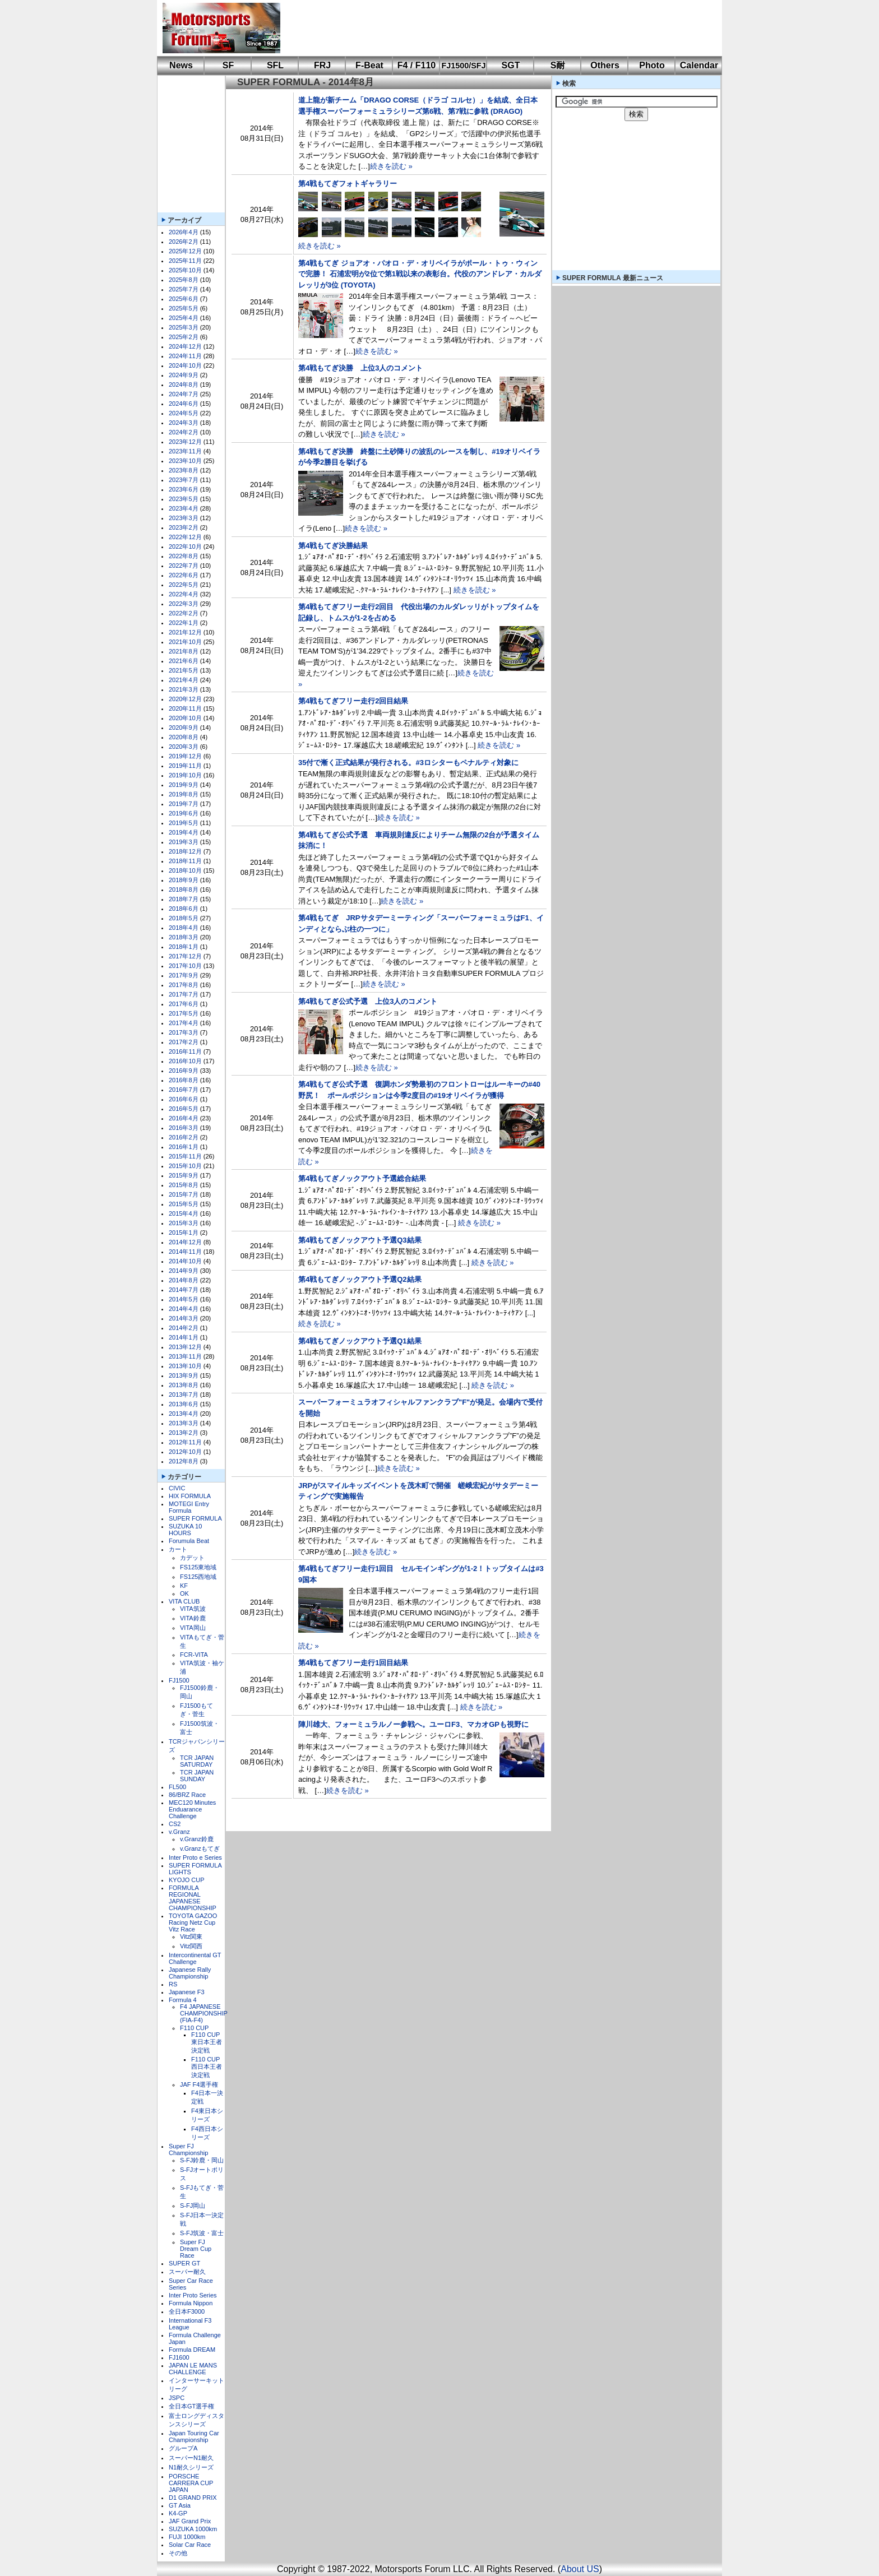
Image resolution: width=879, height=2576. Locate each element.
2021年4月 (183, 680)
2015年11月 (185, 1156)
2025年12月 (185, 251)
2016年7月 (183, 1089)
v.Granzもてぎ (200, 1848)
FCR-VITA (194, 1654)
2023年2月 (183, 527)
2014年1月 (183, 1337)
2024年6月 (183, 403)
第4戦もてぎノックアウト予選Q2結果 (360, 1279)
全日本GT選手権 (191, 2406)
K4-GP (178, 2513)
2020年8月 (183, 737)
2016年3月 (183, 1127)
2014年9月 (183, 1270)
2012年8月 (183, 1461)
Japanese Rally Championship (190, 1973)
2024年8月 (183, 384)
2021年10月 (185, 641)
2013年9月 (183, 1375)
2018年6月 (183, 908)
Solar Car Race (190, 2544)
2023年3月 (183, 518)
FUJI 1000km (187, 2536)
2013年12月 (185, 1346)
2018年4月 (183, 927)
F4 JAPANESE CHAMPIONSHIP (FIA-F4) (204, 2013)
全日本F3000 (187, 2311)
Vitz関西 (191, 1946)
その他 (178, 2553)
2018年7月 (183, 899)
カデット (192, 1557)
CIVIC (177, 1488)
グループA (183, 2448)
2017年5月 (183, 1013)
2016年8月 (183, 1080)
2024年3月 (183, 422)
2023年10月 (185, 460)
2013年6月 (183, 1404)
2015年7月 (183, 1194)
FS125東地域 (198, 1567)
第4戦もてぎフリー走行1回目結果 (353, 1662)
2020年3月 (183, 746)
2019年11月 (185, 765)
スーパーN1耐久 (191, 2457)
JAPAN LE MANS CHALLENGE (193, 2368)
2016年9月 (183, 1070)
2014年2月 (183, 1327)
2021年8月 (183, 651)
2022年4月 (183, 594)
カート (178, 1549)
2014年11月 (185, 1251)
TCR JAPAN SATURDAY (197, 1761)
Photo (651, 65)
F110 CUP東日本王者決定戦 (206, 2042)
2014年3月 (183, 1318)
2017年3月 (183, 1032)
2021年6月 (183, 660)
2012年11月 (185, 1442)
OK (184, 1593)
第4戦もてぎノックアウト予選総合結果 (362, 1178)
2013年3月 (183, 1423)
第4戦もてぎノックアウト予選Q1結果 (360, 1341)
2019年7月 (183, 803)
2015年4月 (183, 1213)
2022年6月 (183, 575)
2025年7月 (183, 289)
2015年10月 (185, 1165)
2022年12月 (185, 537)
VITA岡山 (193, 1627)
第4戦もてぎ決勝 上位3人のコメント (360, 368)
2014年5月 (183, 1299)
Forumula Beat (189, 1540)
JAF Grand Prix (190, 2521)
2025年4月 (183, 317)
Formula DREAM (192, 2349)
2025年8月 (183, 279)
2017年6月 (183, 1003)
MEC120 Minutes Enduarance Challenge (192, 1809)
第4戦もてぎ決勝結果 (333, 545)
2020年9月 (183, 727)
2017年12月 (185, 956)
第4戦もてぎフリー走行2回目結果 (353, 701)
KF (184, 1585)
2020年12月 (185, 699)
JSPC (176, 2397)
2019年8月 (183, 794)
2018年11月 (185, 861)
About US (580, 2569)
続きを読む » (391, 166)
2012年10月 (185, 1451)
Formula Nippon (190, 2303)
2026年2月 (183, 241)
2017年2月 (183, 1042)
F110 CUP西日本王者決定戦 (206, 2067)
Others (604, 65)
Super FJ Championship (188, 2149)
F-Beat (369, 65)
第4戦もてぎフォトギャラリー (347, 183)
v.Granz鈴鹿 (197, 1839)
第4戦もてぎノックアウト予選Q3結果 (360, 1240)
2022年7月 (183, 565)
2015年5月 (183, 1204)
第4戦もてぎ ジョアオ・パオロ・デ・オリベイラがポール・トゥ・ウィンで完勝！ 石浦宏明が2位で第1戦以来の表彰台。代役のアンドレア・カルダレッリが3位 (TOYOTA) (420, 274)
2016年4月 (183, 1118)
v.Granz (179, 1831)
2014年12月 (185, 1242)
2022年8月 (183, 556)
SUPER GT (184, 2263)
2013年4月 (183, 1413)
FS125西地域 (198, 1576)
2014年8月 (183, 1280)
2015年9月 (183, 1175)
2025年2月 (183, 336)
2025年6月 (183, 298)
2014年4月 (183, 1308)
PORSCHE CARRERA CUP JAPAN (191, 2483)
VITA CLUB (184, 1601)
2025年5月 (183, 308)
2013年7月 (183, 1394)
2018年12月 (185, 851)
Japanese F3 (187, 1992)
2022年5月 (183, 584)
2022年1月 (183, 622)
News (181, 65)
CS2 (175, 1823)
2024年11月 (185, 356)
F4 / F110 (416, 65)
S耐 (558, 65)
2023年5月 (183, 498)
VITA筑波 (193, 1608)
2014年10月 (185, 1261)
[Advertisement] (493, 28)
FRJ (322, 65)
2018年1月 (183, 946)
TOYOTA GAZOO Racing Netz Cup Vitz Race (193, 1922)
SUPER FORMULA (195, 1518)
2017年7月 (183, 994)
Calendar (699, 65)
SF (228, 65)
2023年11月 (185, 451)
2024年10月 (185, 365)
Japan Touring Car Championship (194, 2436)
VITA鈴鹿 (193, 1618)
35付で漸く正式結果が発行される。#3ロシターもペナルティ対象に (408, 762)
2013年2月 (183, 1432)
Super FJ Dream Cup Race (195, 2249)
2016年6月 (183, 1099)
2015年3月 (183, 1223)
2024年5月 (183, 413)
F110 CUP (194, 2027)
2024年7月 (183, 394)
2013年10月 (185, 1366)
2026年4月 (183, 232)
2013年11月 (185, 1356)
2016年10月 (185, 1061)
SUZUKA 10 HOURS (185, 1529)
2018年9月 (183, 880)
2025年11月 (185, 260)
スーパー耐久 (187, 2271)
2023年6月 (183, 489)
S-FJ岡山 (192, 2205)
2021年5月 (183, 670)
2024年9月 (183, 375)
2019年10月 (185, 775)
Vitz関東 (191, 1936)
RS (173, 1984)
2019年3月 (183, 841)
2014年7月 (183, 1289)
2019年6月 (183, 813)
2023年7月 (183, 479)
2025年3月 (183, 327)
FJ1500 (179, 1680)
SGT (511, 65)
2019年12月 (185, 756)
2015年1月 (183, 1232)
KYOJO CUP (187, 1880)
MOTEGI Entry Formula (189, 1507)
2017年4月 (183, 1023)
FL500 (177, 1786)
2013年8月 (183, 1385)
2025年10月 (185, 270)
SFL (275, 65)
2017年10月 (185, 965)
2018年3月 (183, 937)
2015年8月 (183, 1185)
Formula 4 (183, 1999)
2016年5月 (183, 1108)
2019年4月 (183, 832)
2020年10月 (185, 718)
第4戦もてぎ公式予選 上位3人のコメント (367, 1001)
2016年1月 (183, 1146)
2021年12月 (185, 632)
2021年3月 (183, 689)
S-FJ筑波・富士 (202, 2233)
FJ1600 (179, 2357)
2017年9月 (183, 975)
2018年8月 (183, 889)
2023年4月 (183, 508)
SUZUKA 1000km (193, 2529)
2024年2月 (183, 432)
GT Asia (180, 2505)
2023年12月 (185, 441)
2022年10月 (185, 546)
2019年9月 (183, 784)
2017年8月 (183, 984)
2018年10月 (185, 870)
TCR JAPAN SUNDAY (197, 1775)
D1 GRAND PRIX (193, 2497)
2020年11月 (185, 708)
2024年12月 (185, 346)
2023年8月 (183, 470)
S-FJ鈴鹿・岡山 (202, 2160)
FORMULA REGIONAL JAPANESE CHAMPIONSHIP (192, 1897)
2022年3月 (183, 603)
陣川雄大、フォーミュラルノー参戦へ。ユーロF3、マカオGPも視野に (413, 1724)
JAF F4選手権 (199, 2084)
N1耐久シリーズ (191, 2467)
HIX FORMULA (190, 1496)
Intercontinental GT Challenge (195, 1958)
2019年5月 (183, 822)
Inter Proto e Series (195, 1857)
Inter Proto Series (193, 2295)
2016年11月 (185, 1051)
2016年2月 (183, 1137)
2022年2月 (183, 613)
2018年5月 (183, 918)
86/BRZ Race (187, 1794)
